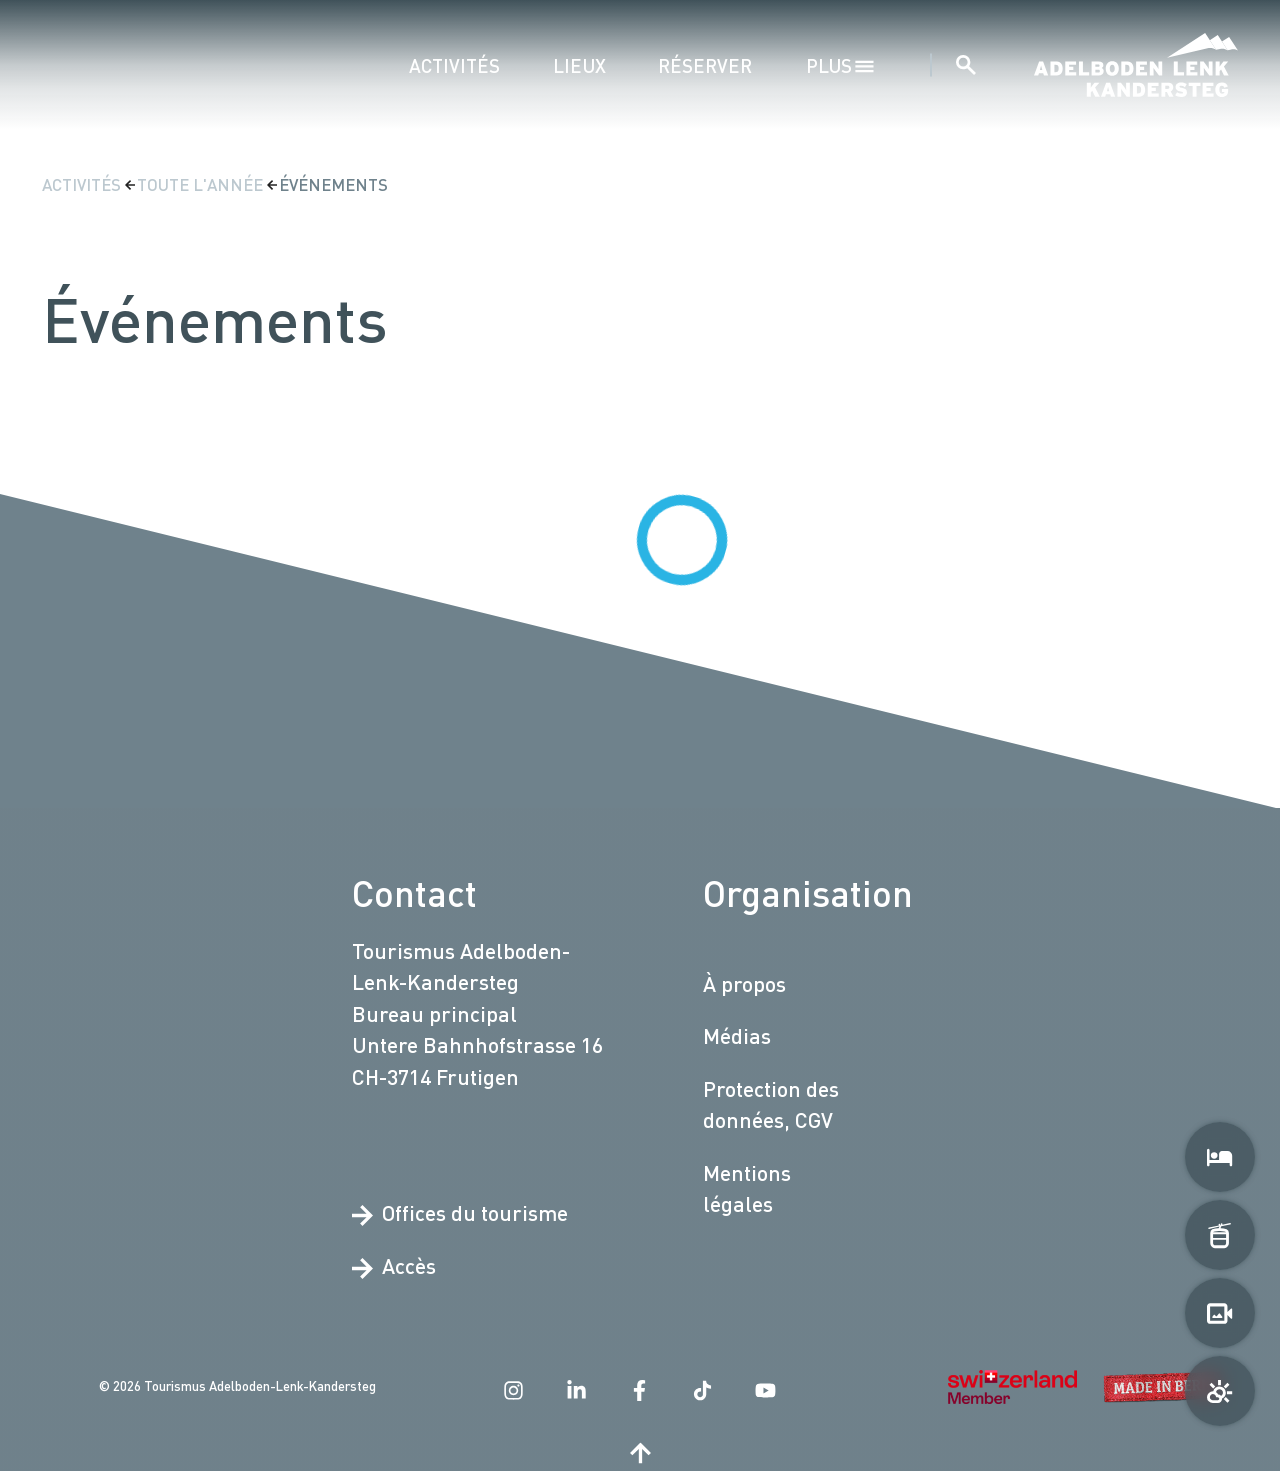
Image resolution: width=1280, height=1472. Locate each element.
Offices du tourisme (460, 1214)
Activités (454, 65)
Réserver (705, 65)
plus (840, 65)
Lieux (579, 65)
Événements (333, 184)
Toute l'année (202, 184)
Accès (394, 1266)
